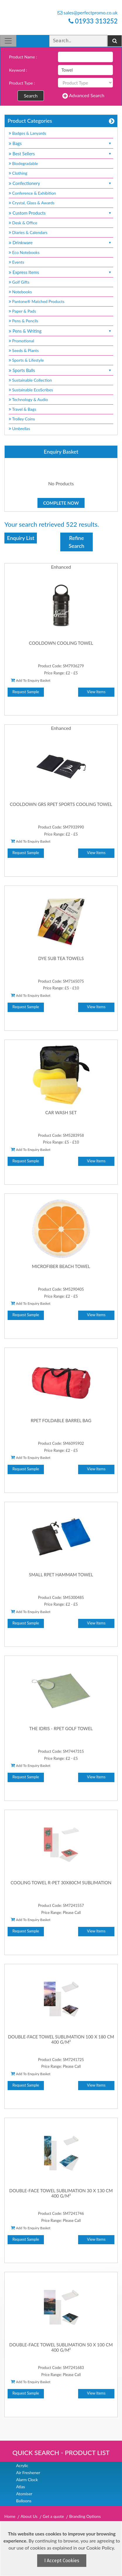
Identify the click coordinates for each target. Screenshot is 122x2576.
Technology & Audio (28, 399)
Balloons (23, 2500)
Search (30, 95)
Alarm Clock (27, 2479)
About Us (28, 2516)
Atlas (20, 2486)
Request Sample (26, 691)
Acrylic (22, 2465)
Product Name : (23, 56)
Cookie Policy (100, 2547)
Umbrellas (19, 428)
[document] (61, 2548)
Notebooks (20, 291)
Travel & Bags (22, 409)
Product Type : (22, 82)
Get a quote (53, 2516)
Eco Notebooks (24, 252)
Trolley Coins (22, 418)
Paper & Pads (22, 311)
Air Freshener (28, 2472)
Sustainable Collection (30, 380)
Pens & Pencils (23, 320)
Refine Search (76, 542)
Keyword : (18, 70)
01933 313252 (93, 21)
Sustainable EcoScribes (31, 389)
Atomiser (24, 2493)
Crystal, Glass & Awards (31, 202)
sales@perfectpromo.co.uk (88, 12)
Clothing (18, 173)
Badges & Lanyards (27, 133)
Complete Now (61, 503)
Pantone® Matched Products (36, 301)
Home (9, 2516)
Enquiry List (20, 538)
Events (16, 262)
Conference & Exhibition (32, 193)
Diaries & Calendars (28, 232)
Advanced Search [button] (83, 95)
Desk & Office (23, 222)
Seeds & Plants (24, 350)
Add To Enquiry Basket (31, 680)
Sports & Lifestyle (26, 360)
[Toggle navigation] (8, 41)
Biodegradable (23, 163)
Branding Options (85, 2516)
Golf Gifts (19, 282)
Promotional (21, 340)
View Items (96, 691)
